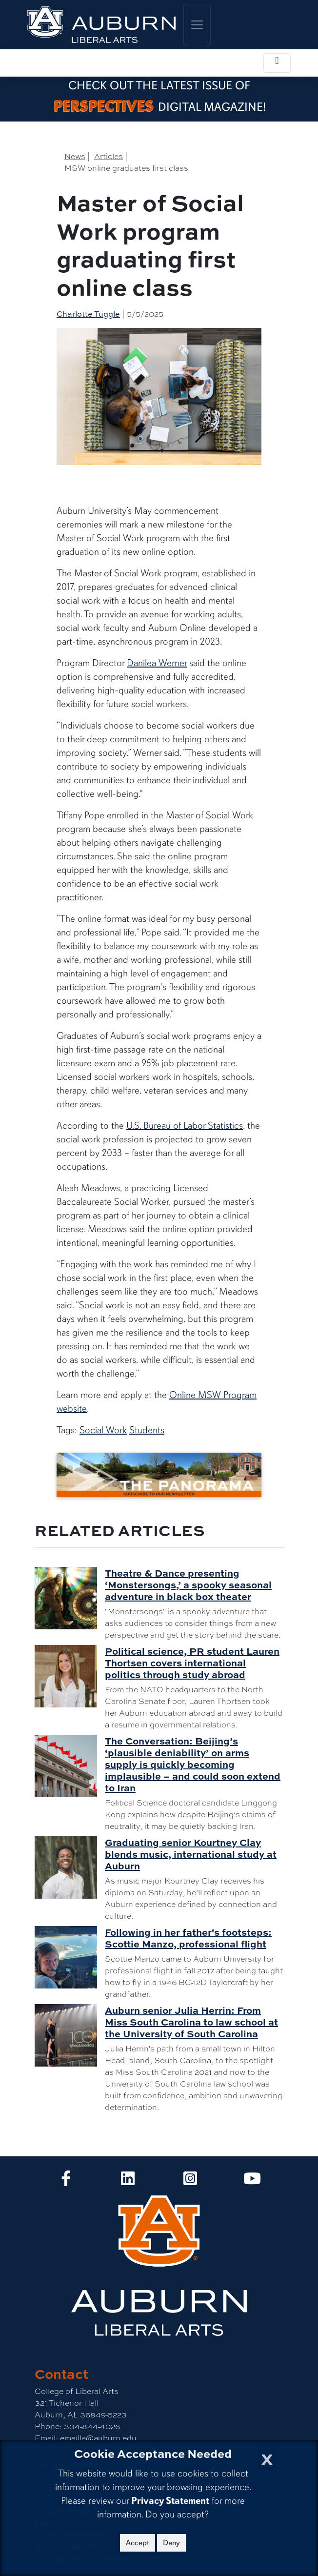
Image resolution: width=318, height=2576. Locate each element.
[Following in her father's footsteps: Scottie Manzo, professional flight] (70, 1957)
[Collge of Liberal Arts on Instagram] (190, 2181)
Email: (46, 2438)
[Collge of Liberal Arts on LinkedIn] (128, 2181)
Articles (108, 156)
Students (146, 1430)
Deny (171, 2543)
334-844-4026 (91, 2426)
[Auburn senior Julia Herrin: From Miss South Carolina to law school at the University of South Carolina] (70, 2035)
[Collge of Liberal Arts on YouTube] (252, 2181)
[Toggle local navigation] (277, 63)
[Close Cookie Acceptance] (267, 2456)
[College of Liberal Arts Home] (101, 24)
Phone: (48, 2426)
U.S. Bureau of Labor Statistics (184, 1125)
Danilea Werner (157, 663)
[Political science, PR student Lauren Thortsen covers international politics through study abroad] (70, 1676)
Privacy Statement (170, 2501)
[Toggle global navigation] (197, 24)
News (74, 156)
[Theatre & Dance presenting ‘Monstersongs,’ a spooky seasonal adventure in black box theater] (70, 1598)
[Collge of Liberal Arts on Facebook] (66, 2181)
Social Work (103, 1430)
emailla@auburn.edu (97, 2438)
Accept (137, 2543)
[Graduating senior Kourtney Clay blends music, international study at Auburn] (70, 1867)
